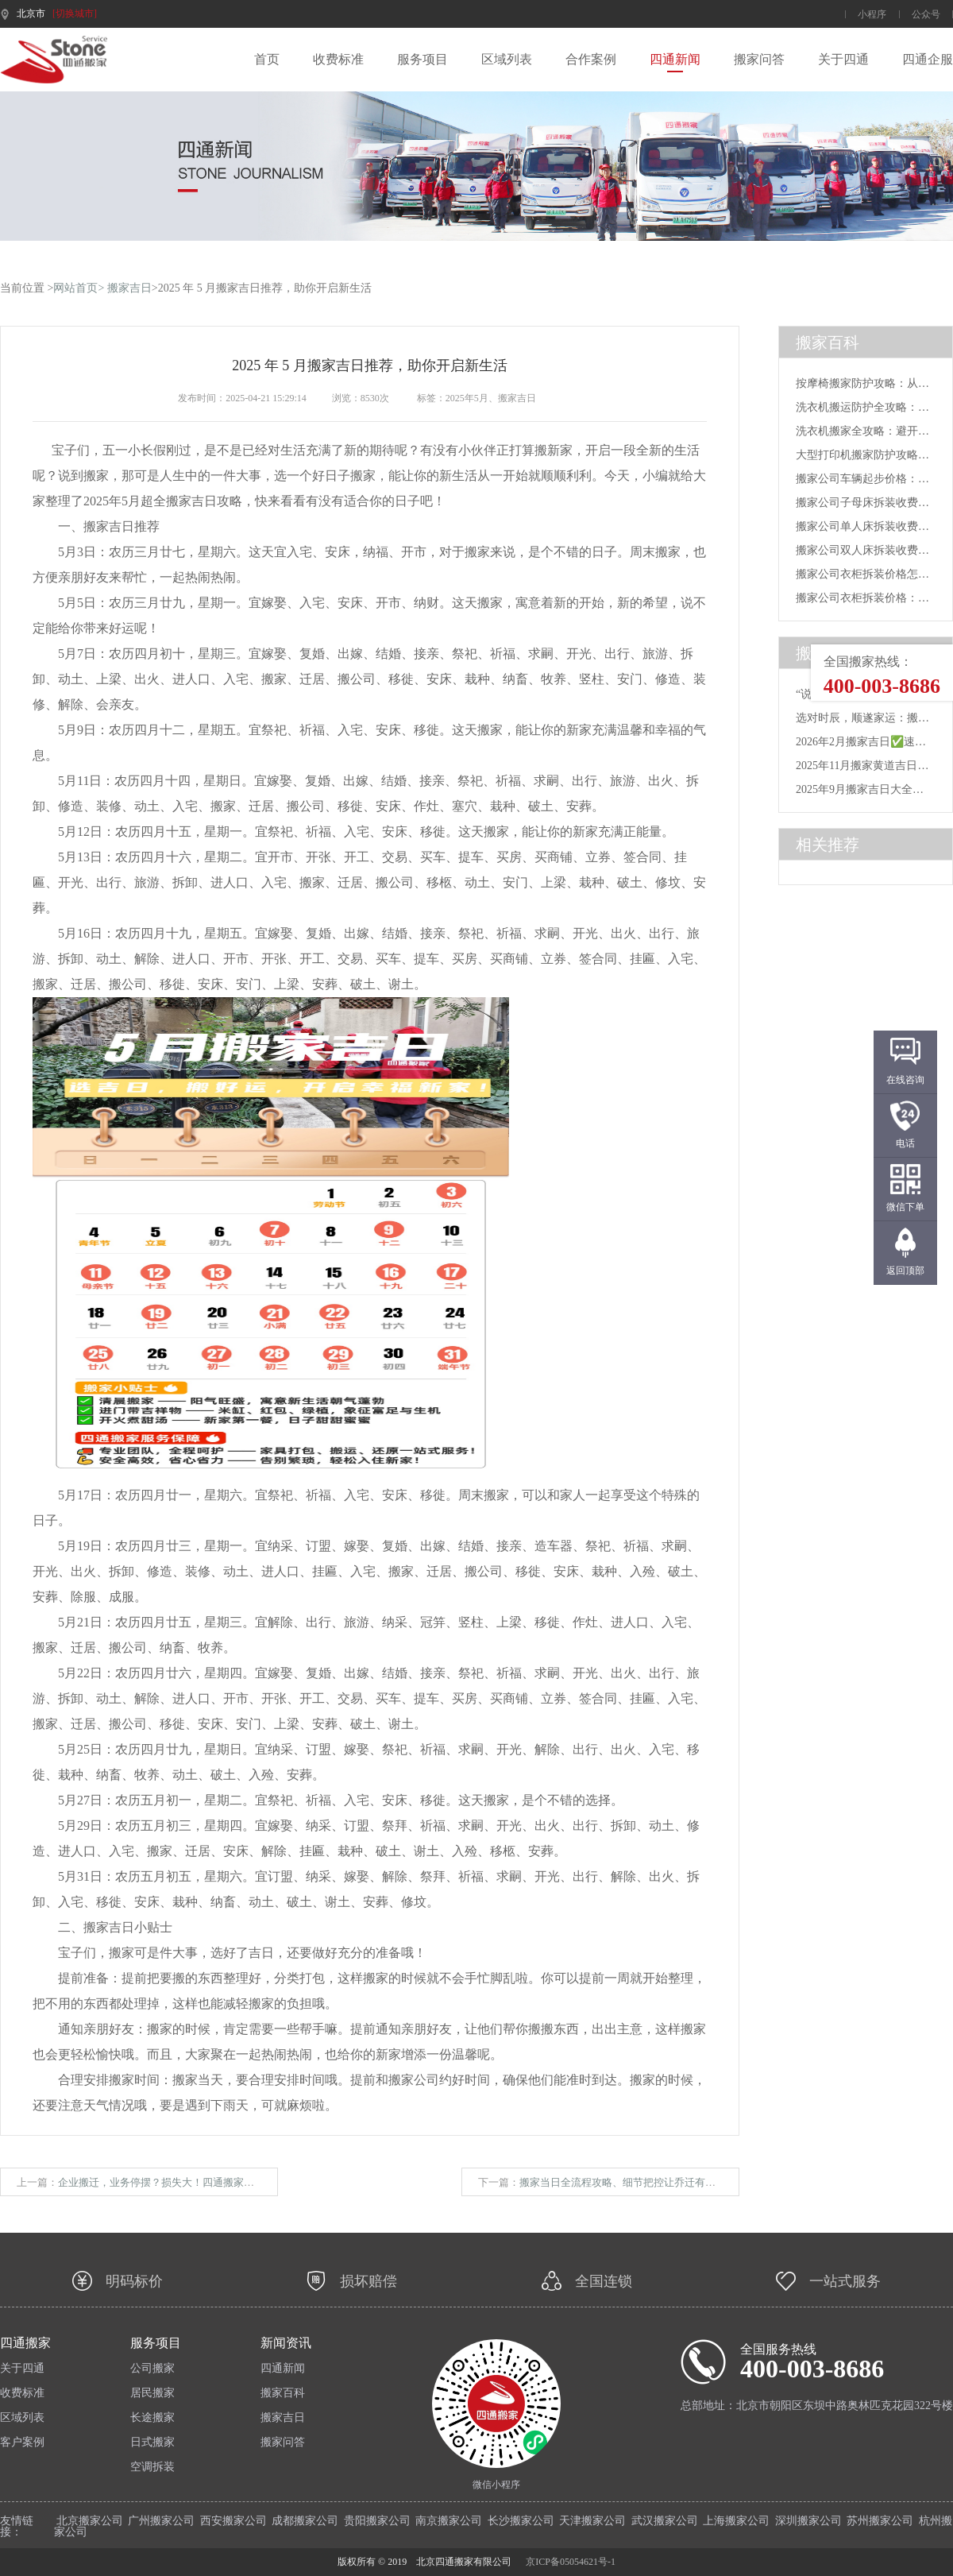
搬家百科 (282, 2393)
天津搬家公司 (592, 2521)
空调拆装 (152, 2467)
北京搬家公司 (89, 2521)
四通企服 (927, 59)
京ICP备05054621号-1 (570, 2561)
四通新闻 (675, 59)
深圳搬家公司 (808, 2521)
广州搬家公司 (161, 2521)
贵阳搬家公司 (377, 2521)
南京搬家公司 (448, 2521)
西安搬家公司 (233, 2521)
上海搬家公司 (736, 2521)
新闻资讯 (285, 2343)
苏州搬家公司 (880, 2521)
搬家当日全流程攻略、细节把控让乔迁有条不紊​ (627, 2182)
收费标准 (338, 59)
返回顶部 (905, 1270)
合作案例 (590, 59)
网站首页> (78, 288)
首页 (267, 59)
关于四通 (843, 59)
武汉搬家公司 (664, 2521)
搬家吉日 (129, 288)
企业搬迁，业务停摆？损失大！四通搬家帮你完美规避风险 (192, 2182)
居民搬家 (152, 2393)
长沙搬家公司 (521, 2521)
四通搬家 (25, 2343)
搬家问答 (759, 59)
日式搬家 (152, 2442)
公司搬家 (152, 2368)
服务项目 (422, 59)
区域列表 (506, 59)
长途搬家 (152, 2417)
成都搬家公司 (305, 2521)
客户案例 (22, 2442)
